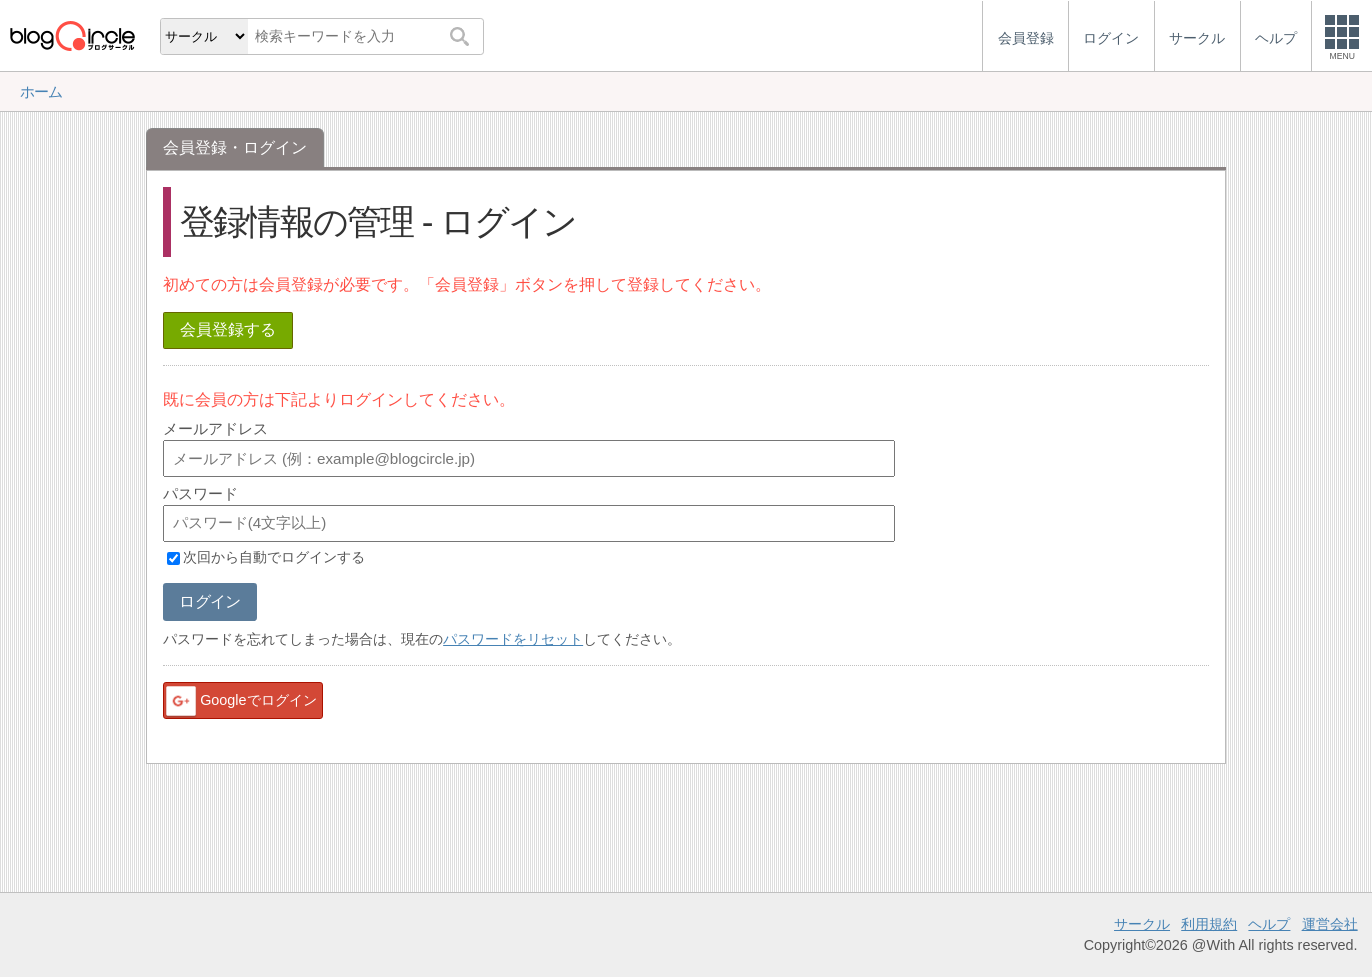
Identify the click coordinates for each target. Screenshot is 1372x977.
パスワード (200, 493)
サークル (1142, 924)
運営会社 (1330, 924)
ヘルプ (1269, 924)
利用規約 (1209, 924)
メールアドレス (215, 428)
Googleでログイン (240, 701)
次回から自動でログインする (274, 558)
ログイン (209, 601)
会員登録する (228, 329)
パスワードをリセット (513, 639)
